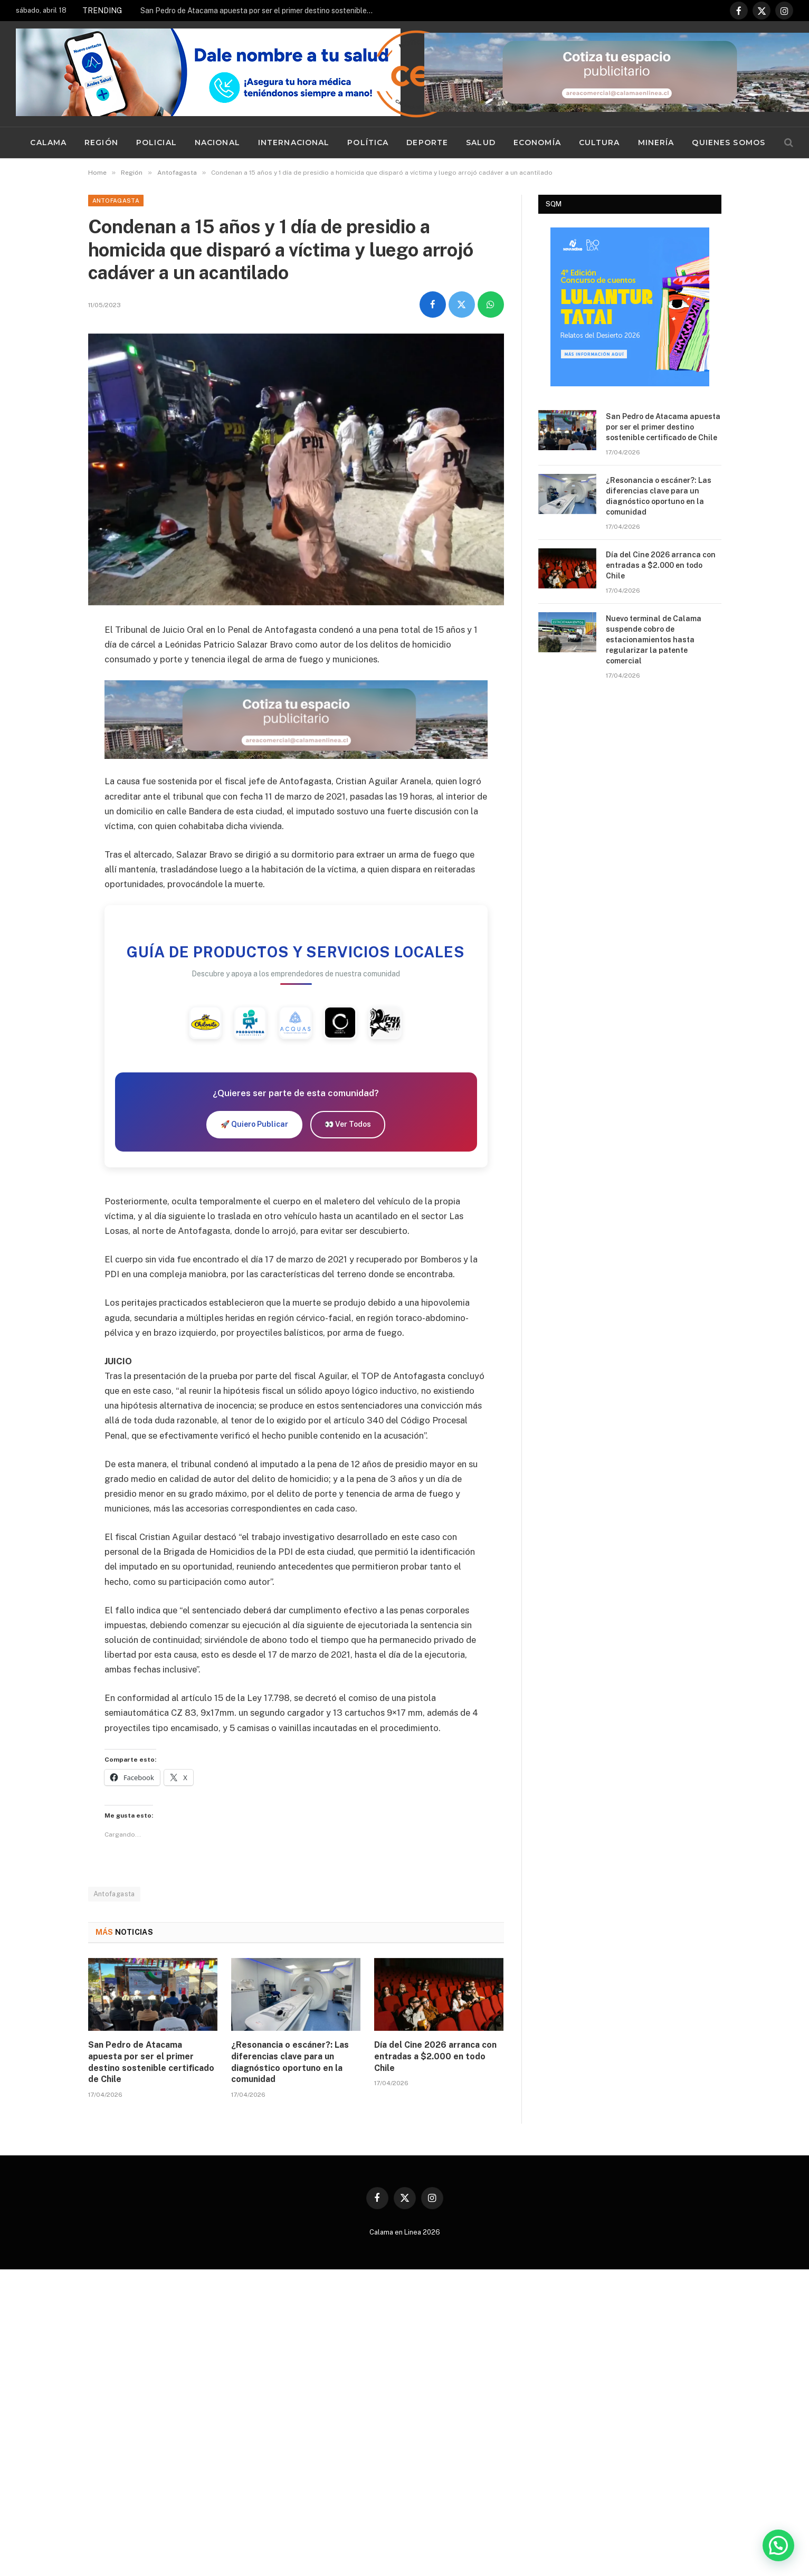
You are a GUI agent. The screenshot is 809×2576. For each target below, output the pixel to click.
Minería (656, 142)
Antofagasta (116, 200)
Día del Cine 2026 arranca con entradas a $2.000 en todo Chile (435, 2059)
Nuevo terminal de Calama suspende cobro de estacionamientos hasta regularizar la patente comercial (653, 639)
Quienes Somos (728, 142)
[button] (778, 2545)
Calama (48, 142)
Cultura (599, 142)
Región (101, 142)
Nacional (217, 142)
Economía (537, 142)
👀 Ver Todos (348, 1127)
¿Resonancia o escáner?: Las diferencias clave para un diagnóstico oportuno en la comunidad (290, 2064)
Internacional (294, 142)
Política (367, 142)
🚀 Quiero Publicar (254, 1127)
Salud (481, 142)
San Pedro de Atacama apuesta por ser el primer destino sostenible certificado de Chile (259, 10)
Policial (156, 142)
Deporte (427, 142)
